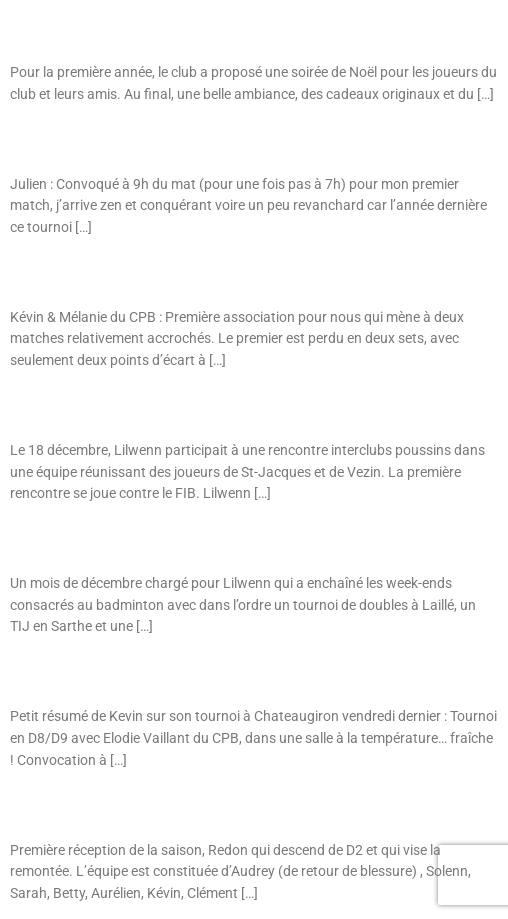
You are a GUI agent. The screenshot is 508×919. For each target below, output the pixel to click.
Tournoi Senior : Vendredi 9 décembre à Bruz (146, 274)
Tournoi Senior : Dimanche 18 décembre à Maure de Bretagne (199, 141)
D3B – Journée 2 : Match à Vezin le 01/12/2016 (159, 807)
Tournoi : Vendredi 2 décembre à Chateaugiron (153, 673)
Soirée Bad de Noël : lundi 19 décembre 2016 (149, 29)
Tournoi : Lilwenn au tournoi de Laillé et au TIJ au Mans (182, 540)
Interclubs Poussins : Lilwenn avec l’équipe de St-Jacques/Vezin (209, 407)
